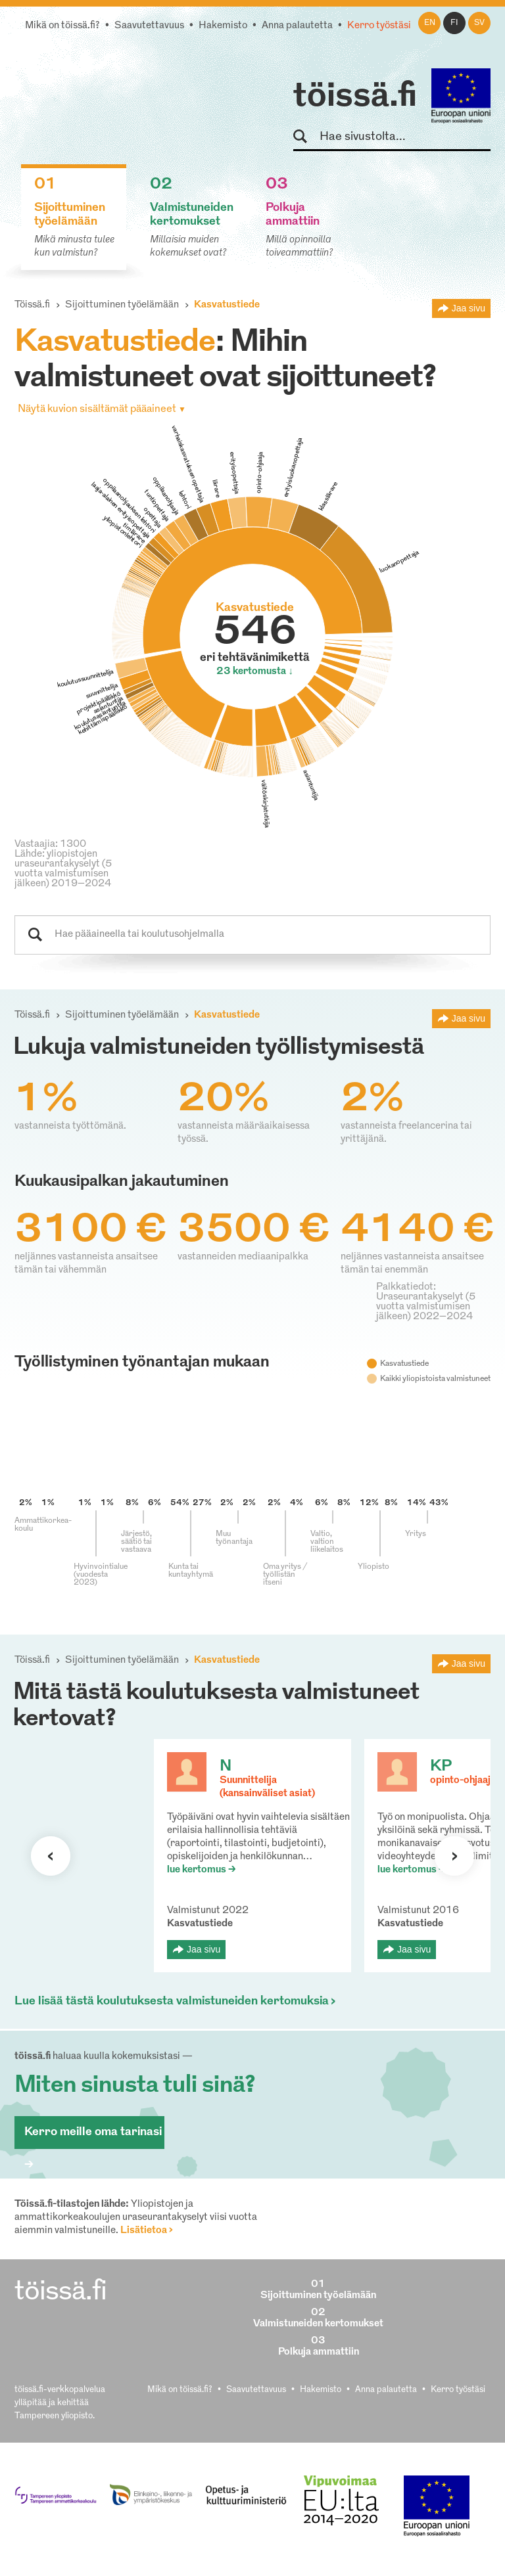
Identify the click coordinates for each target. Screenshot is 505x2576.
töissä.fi (355, 97)
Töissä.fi (32, 305)
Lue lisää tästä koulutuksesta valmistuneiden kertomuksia (171, 2001)
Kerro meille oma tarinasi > (93, 2137)
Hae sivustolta (306, 137)
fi (454, 23)
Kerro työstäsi (379, 26)
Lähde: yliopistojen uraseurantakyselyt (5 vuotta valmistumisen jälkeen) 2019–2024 (63, 869)
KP (441, 1766)
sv (479, 23)
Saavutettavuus (149, 26)
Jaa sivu (468, 308)
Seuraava (50, 1856)
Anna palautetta (297, 26)
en (429, 23)
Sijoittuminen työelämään (122, 305)
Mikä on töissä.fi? (62, 26)
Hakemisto (223, 26)
